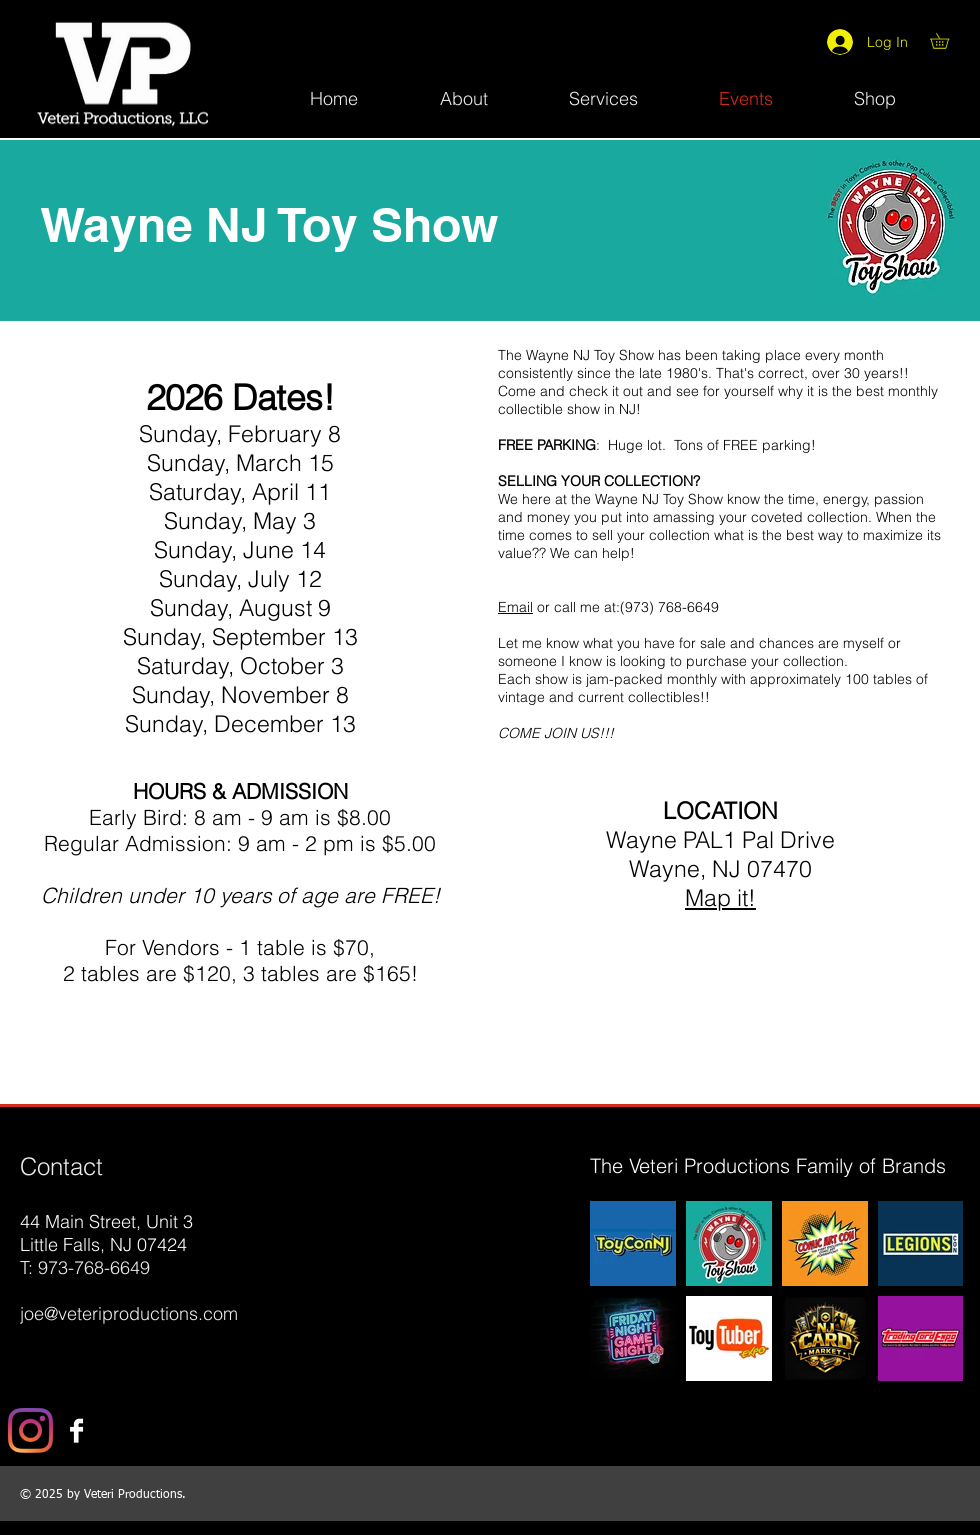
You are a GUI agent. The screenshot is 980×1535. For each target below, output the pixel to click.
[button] (947, 41)
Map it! (720, 897)
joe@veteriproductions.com (129, 1313)
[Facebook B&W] (76, 1430)
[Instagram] (30, 1430)
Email (515, 607)
